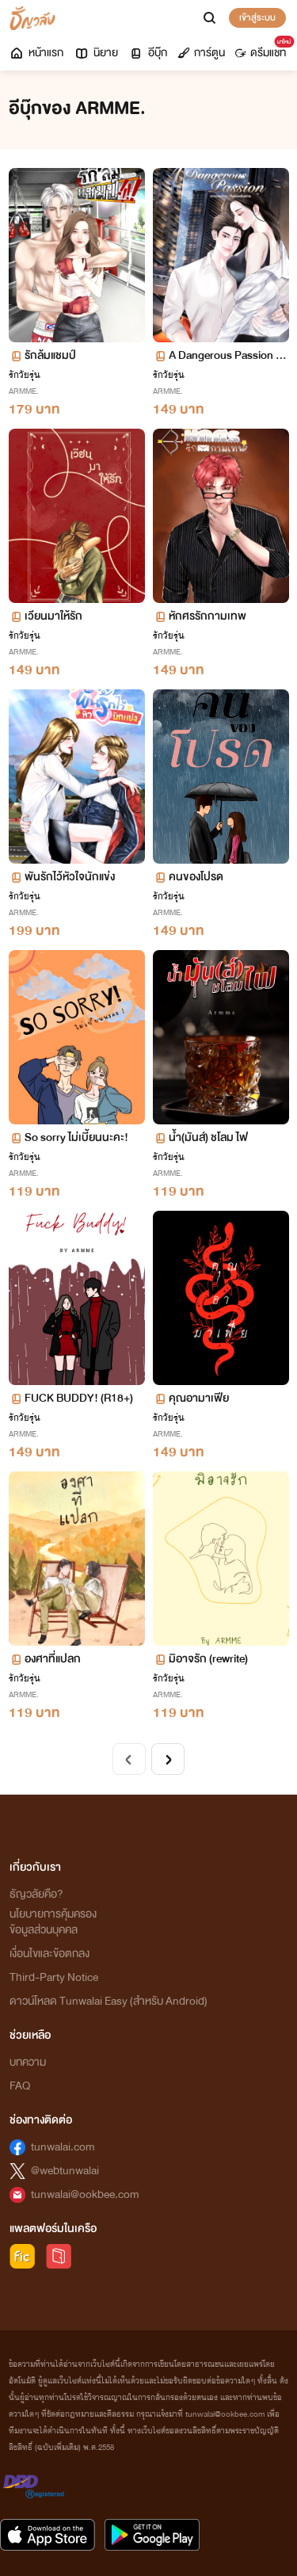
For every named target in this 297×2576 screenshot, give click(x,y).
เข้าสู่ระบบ (257, 17)
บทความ (28, 2062)
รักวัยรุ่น (24, 375)
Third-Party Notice (54, 1977)
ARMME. (24, 391)
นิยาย (96, 53)
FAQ (20, 2086)
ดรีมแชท (263, 49)
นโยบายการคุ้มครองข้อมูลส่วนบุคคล (53, 1922)
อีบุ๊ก (147, 53)
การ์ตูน (201, 53)
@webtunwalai (65, 2171)
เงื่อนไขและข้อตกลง (49, 1953)
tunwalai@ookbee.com (85, 2194)
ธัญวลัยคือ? (36, 1894)
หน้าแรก (36, 53)
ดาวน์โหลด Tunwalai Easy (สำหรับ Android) (109, 2001)
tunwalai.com (63, 2147)
